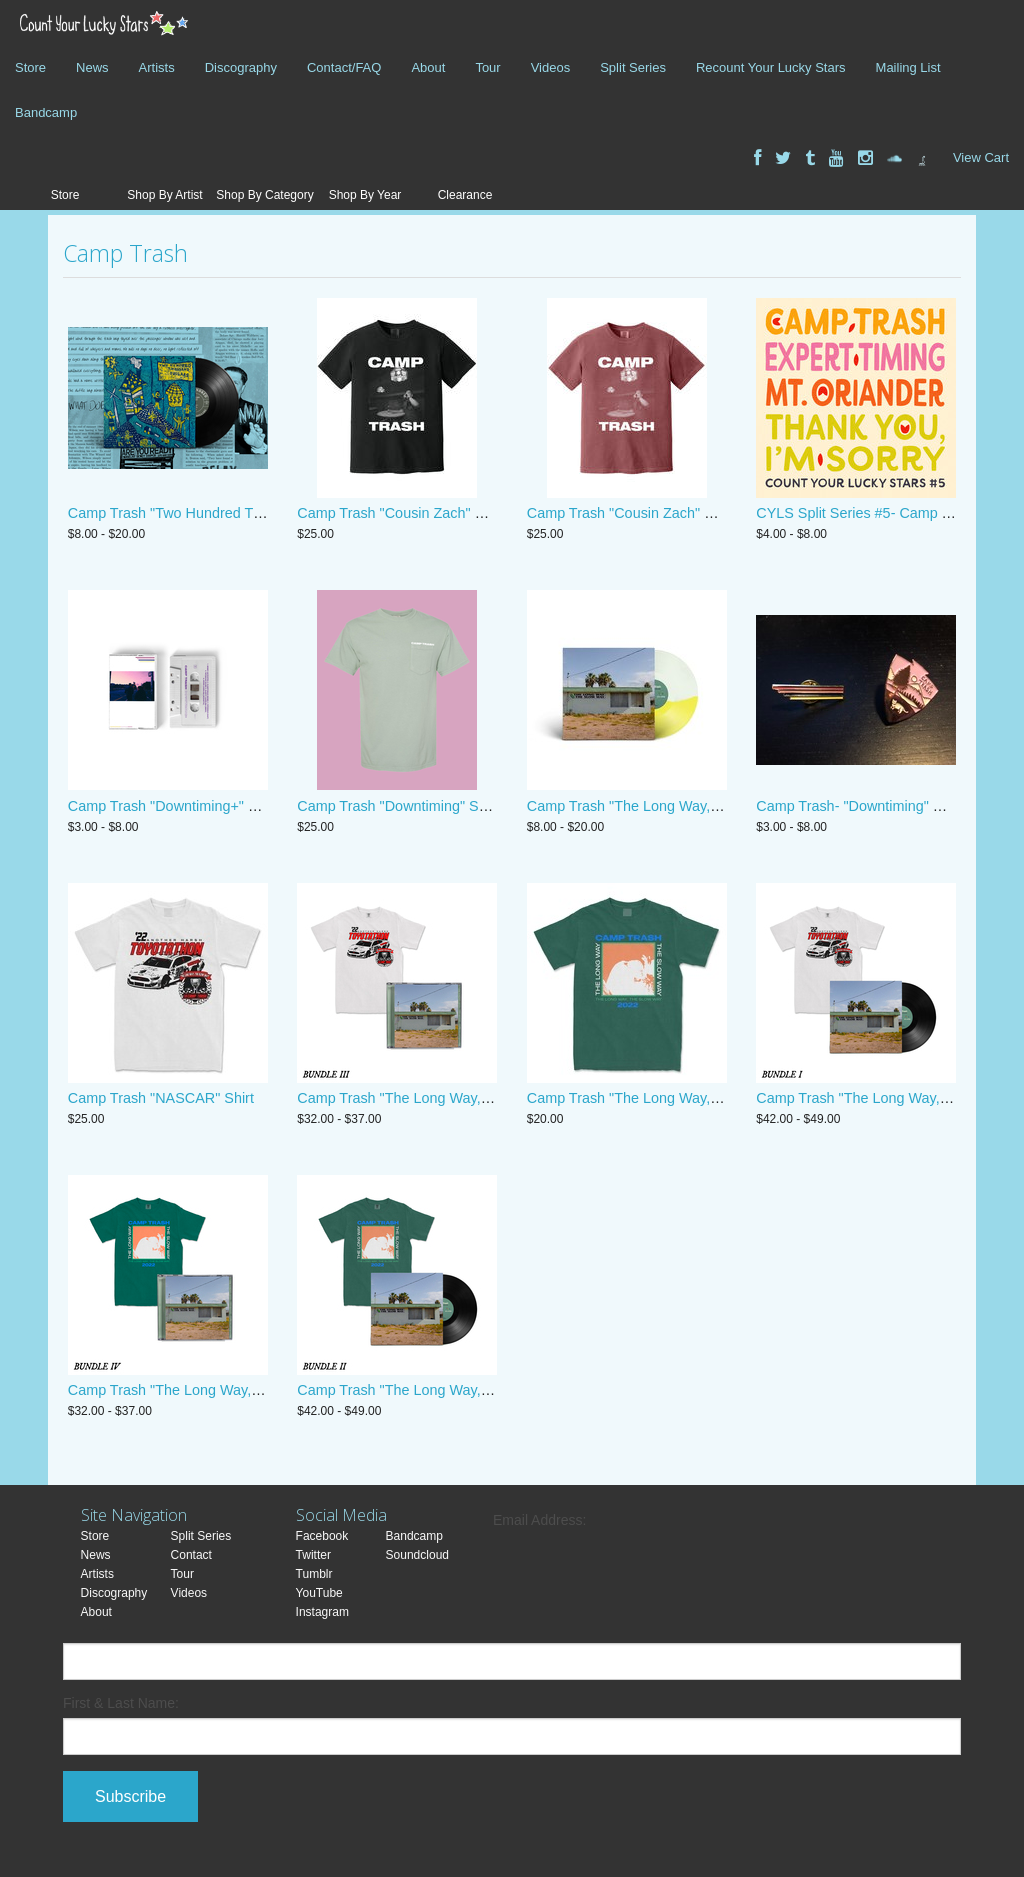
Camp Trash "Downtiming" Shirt (397, 806)
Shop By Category (264, 195)
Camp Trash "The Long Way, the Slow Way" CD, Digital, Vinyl (723, 806)
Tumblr (314, 1574)
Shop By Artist (164, 195)
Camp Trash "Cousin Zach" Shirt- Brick (651, 513)
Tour (487, 67)
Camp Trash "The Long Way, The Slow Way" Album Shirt (708, 1098)
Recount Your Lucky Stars (771, 67)
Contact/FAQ (344, 67)
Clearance (465, 195)
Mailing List (908, 67)
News (92, 67)
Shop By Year (365, 195)
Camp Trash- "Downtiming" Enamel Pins (884, 806)
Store (30, 67)
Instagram (322, 1612)
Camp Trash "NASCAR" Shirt (161, 1098)
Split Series (633, 67)
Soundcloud (417, 1555)
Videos (551, 67)
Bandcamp (46, 112)
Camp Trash (125, 253)
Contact (191, 1555)
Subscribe (130, 1796)
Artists (157, 67)
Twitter (313, 1555)
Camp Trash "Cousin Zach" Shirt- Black (422, 513)
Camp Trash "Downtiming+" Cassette (186, 806)
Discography (241, 67)
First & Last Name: (121, 1703)
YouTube (319, 1593)
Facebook (322, 1536)
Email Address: (539, 1520)
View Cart (981, 157)
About (428, 67)
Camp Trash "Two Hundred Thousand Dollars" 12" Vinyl (245, 513)
